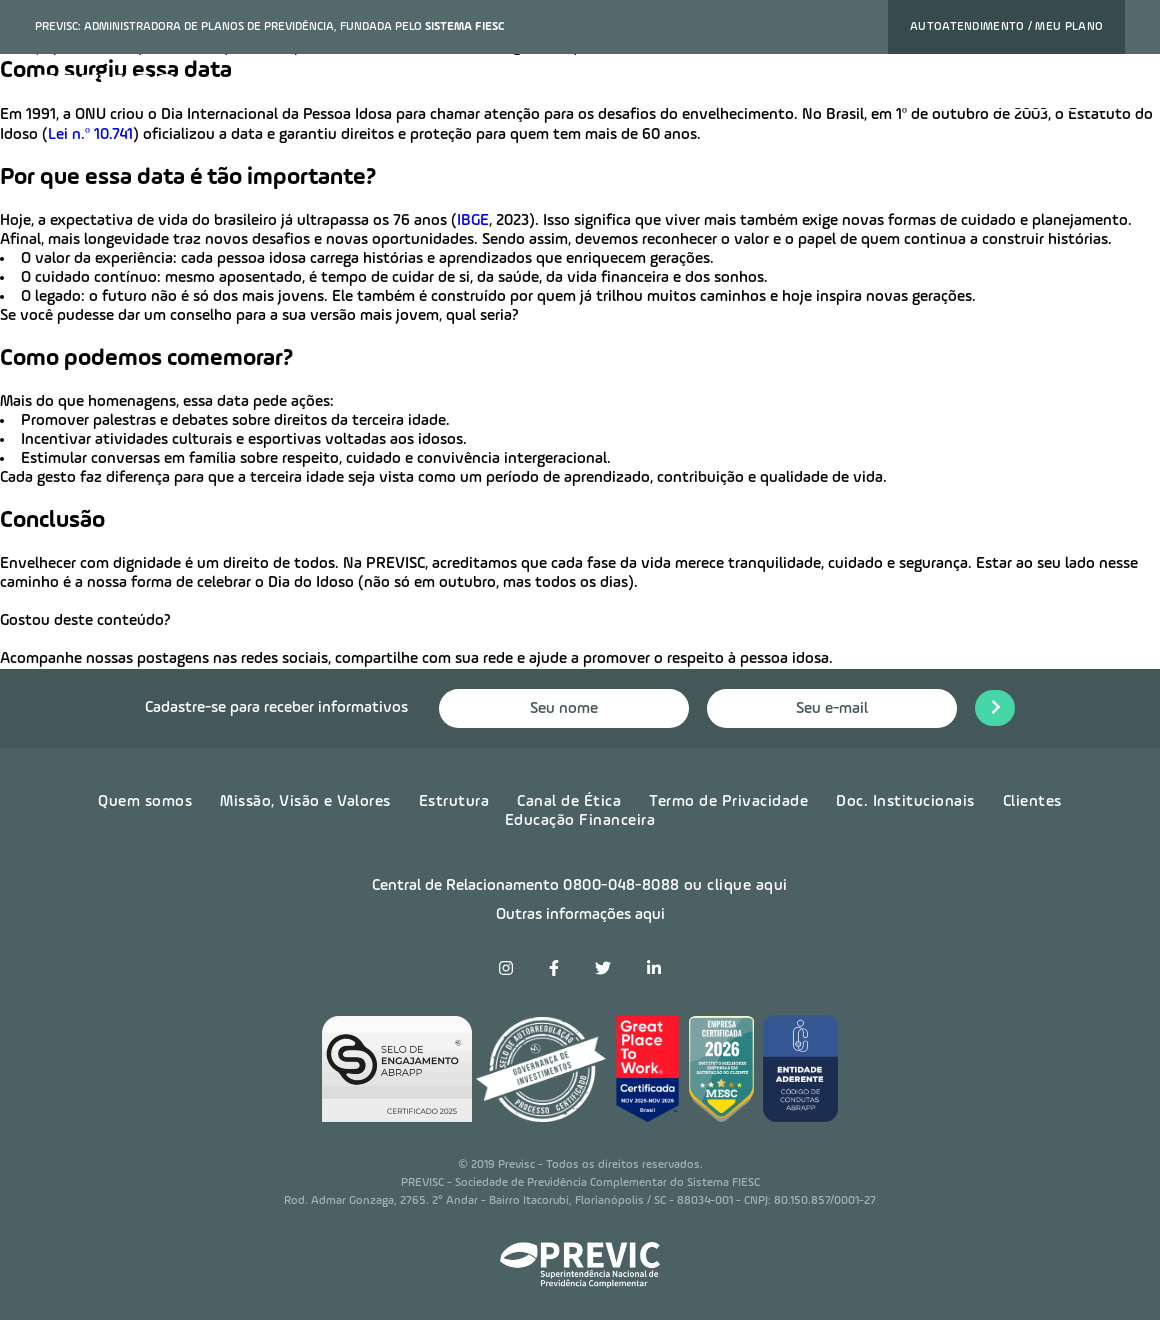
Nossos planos (305, 93)
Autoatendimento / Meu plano (1006, 27)
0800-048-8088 (621, 886)
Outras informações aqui (580, 915)
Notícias (742, 93)
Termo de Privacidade (728, 802)
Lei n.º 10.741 (90, 135)
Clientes (1032, 802)
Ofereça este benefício (466, 93)
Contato (919, 93)
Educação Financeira (580, 821)
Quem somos (145, 802)
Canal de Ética (569, 802)
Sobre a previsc (630, 93)
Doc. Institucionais (905, 802)
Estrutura (454, 802)
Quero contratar (1044, 93)
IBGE (473, 221)
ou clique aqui (736, 886)
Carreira (831, 93)
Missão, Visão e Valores (305, 802)
